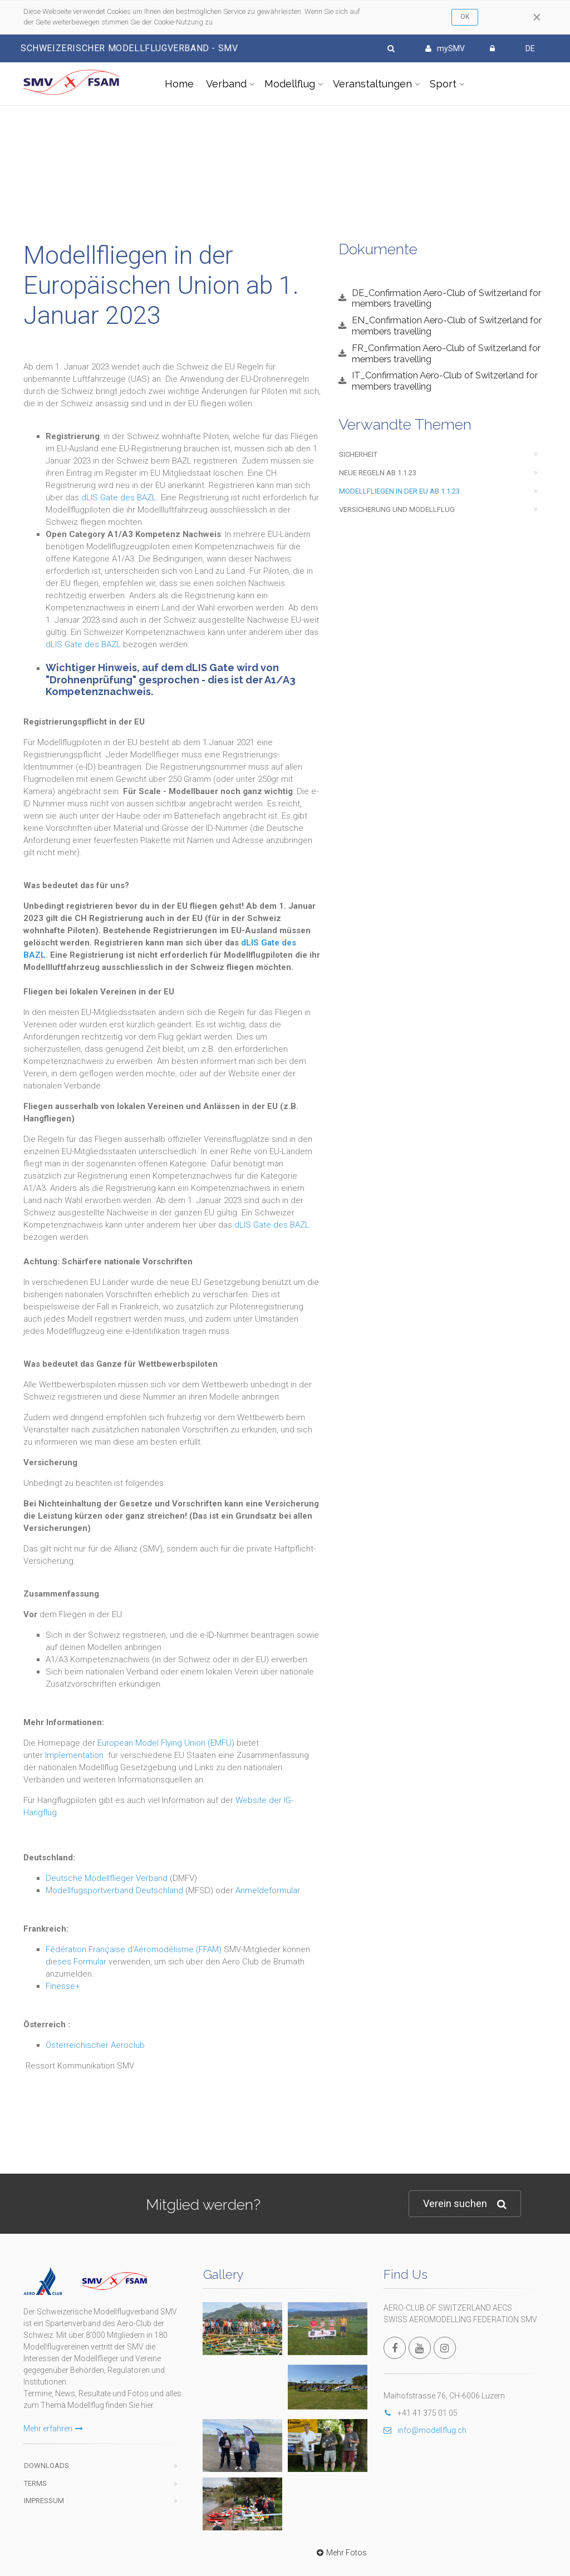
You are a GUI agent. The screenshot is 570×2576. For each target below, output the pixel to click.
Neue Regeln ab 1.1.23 (377, 473)
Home (179, 84)
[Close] (537, 17)
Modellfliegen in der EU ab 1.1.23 (399, 491)
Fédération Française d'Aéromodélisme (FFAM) (134, 1949)
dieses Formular (76, 1962)
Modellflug (289, 84)
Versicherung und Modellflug (397, 509)
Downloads (46, 2465)
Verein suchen (465, 2204)
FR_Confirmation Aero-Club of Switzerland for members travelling (446, 353)
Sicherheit (358, 454)
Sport (443, 84)
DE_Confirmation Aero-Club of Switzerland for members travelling (446, 298)
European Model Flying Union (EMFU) (165, 1743)
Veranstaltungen (372, 84)
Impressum (44, 2500)
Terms (35, 2483)
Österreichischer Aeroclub (95, 2045)
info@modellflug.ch (425, 2430)
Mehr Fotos (340, 2552)
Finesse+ (63, 1986)
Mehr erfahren (53, 2428)
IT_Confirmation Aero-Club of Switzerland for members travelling (445, 381)
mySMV (445, 48)
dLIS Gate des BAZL (118, 497)
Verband (226, 84)
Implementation (74, 1755)
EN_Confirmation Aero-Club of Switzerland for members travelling (447, 325)
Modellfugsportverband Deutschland (114, 1890)
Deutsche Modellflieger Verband (107, 1878)
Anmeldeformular (267, 1890)
